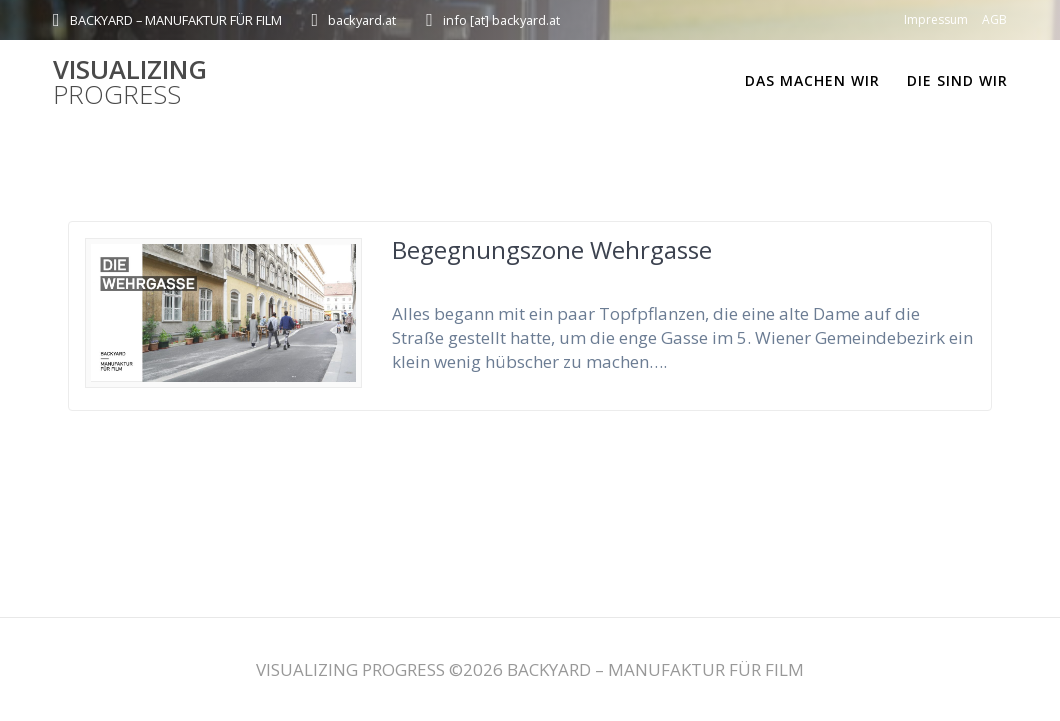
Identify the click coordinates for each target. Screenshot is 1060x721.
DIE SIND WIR (957, 80)
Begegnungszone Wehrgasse (552, 249)
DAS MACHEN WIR (812, 80)
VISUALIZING (130, 82)
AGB (994, 19)
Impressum (936, 19)
